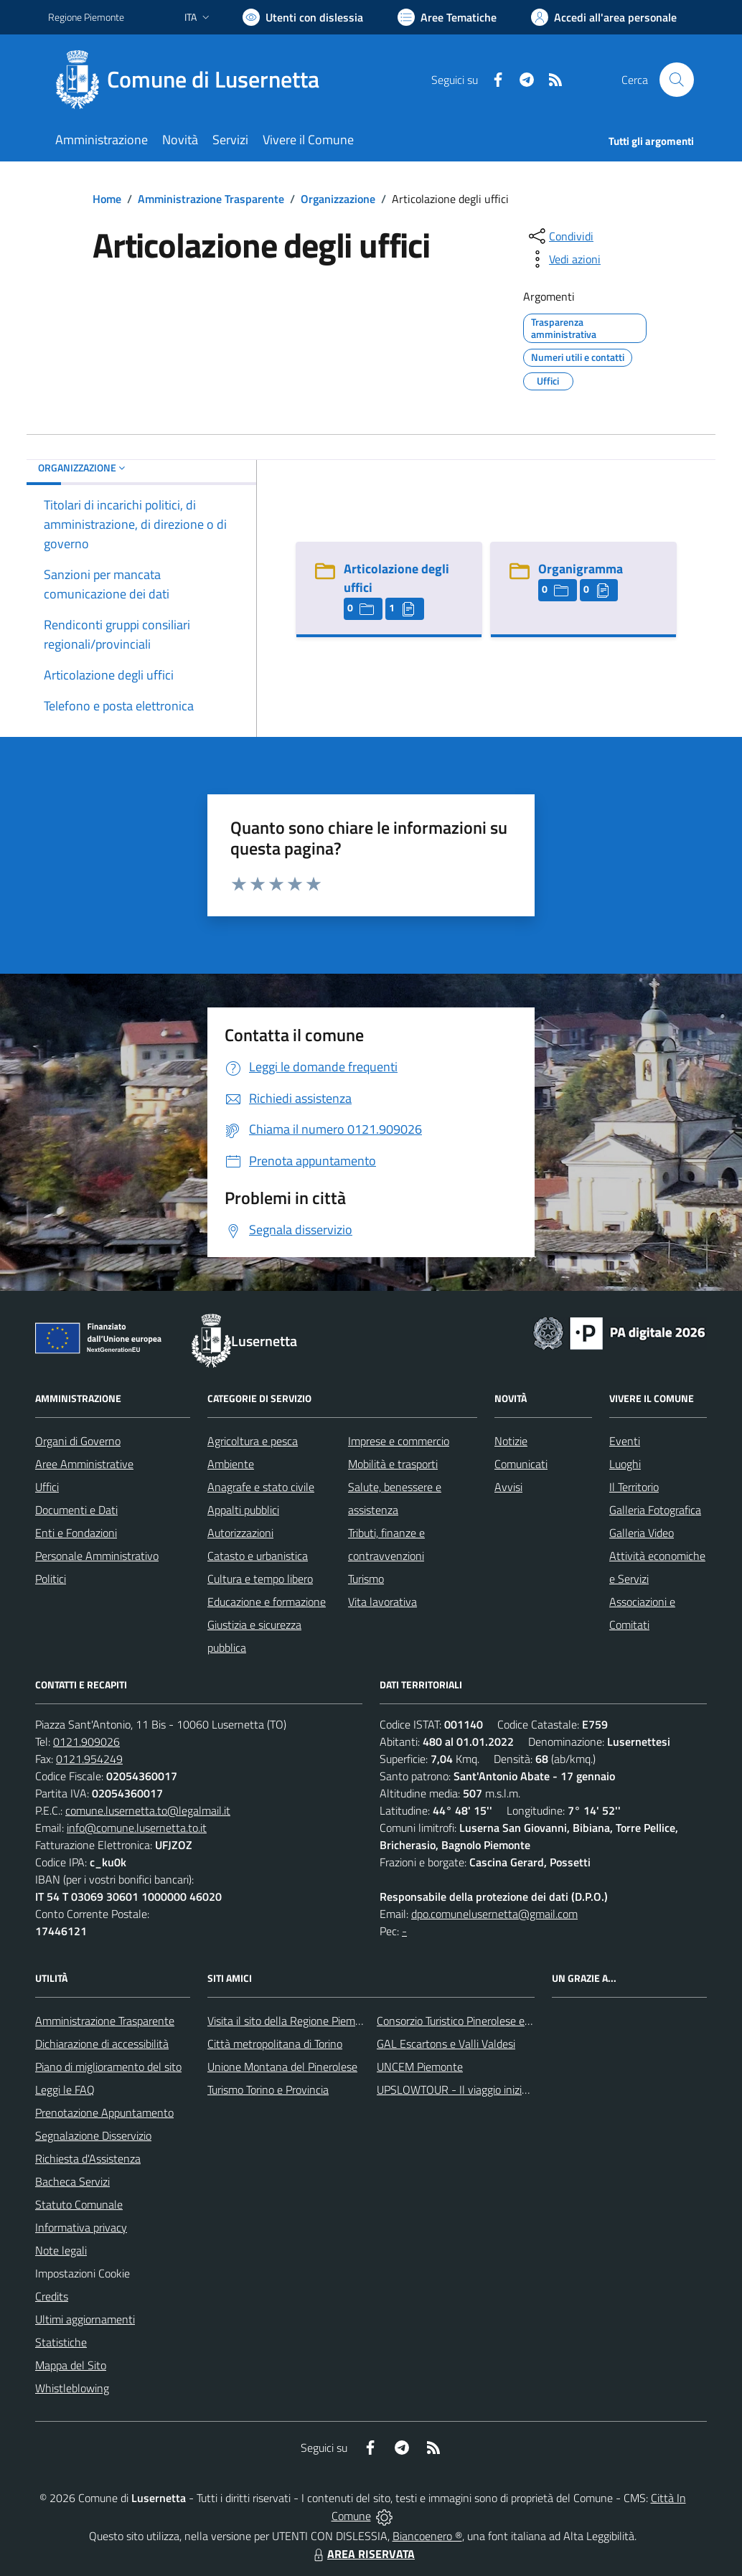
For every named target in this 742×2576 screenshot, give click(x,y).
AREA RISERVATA (362, 2553)
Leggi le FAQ (65, 2089)
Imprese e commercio (398, 1440)
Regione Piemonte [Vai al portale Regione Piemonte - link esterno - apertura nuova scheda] (86, 16)
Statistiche (61, 2342)
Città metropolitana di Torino (274, 2043)
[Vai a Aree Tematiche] (447, 17)
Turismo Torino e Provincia (268, 2089)
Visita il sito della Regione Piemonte (292, 2020)
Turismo (366, 1578)
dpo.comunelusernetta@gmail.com (494, 1913)
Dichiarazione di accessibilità (102, 2043)
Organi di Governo (78, 1440)
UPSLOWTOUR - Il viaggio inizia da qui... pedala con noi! (508, 2089)
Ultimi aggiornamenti (85, 2319)
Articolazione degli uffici (396, 578)
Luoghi (625, 1463)
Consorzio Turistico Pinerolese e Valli (462, 2020)
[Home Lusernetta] (192, 79)
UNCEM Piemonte (420, 2066)
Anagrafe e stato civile (260, 1486)
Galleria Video (641, 1532)
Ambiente (230, 1463)
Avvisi (508, 1486)
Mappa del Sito (70, 2365)
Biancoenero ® (427, 2535)
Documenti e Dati (76, 1509)
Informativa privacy (81, 2227)
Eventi (624, 1440)
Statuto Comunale (79, 2204)
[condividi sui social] (559, 236)
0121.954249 (89, 1758)
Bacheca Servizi (72, 2181)
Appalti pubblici (243, 1509)
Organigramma (580, 568)
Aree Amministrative (84, 1463)
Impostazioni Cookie (82, 2273)
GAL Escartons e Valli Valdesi (446, 2043)
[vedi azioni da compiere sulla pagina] (563, 259)
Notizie (510, 1440)
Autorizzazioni (240, 1532)
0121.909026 (86, 1741)
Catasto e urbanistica (257, 1555)
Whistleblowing (72, 2388)
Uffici (47, 1486)
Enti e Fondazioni (76, 1532)
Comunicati (521, 1463)
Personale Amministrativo (97, 1555)
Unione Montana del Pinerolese (282, 2066)
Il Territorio (634, 1486)
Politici (50, 1578)
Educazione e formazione (266, 1601)
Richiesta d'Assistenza (88, 2158)
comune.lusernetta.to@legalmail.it (147, 1810)
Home (107, 198)
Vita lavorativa (382, 1601)
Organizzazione (338, 198)
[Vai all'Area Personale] (604, 17)
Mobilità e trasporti (393, 1463)
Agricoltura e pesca (252, 1440)
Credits (51, 2296)
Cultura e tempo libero (260, 1578)
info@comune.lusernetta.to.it (137, 1827)
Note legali (61, 2250)
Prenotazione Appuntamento (104, 2112)
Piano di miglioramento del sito (108, 2066)
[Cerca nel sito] (676, 79)
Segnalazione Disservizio (93, 2135)
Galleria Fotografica (655, 1509)
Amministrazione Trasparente (211, 198)
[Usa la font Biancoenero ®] (302, 17)
